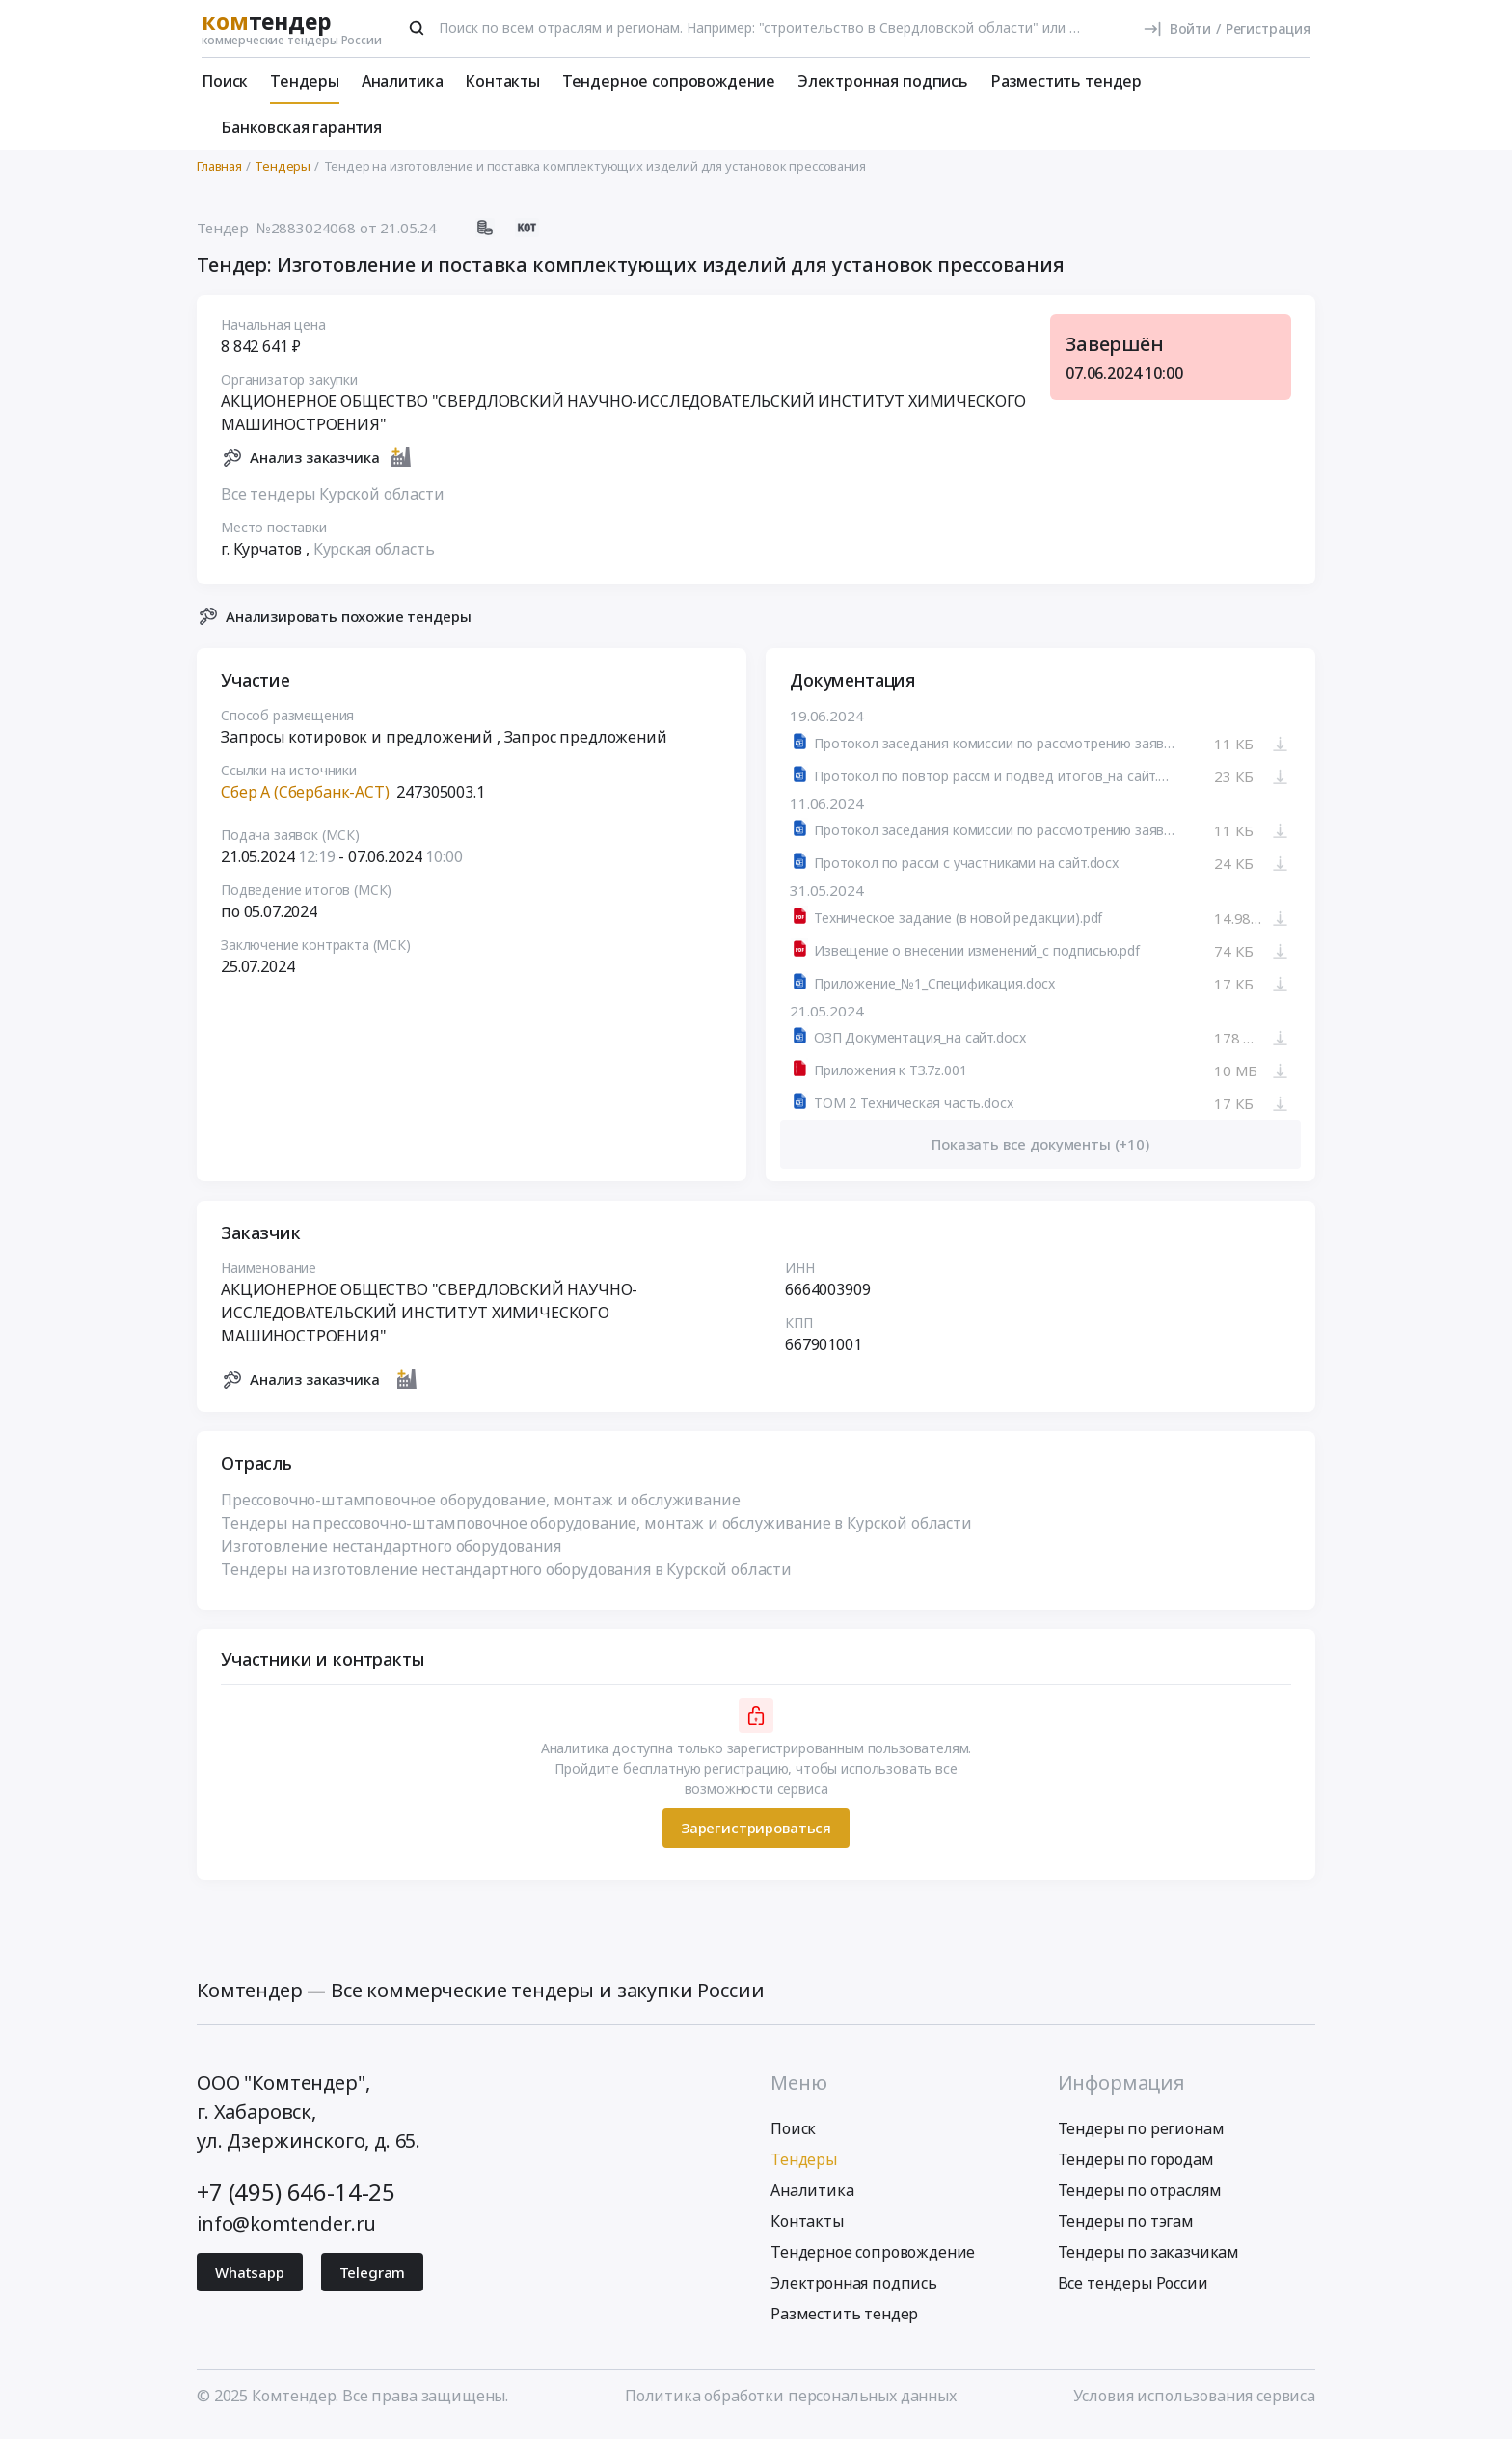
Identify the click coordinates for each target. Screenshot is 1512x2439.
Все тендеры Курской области (333, 501)
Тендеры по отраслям (1140, 2198)
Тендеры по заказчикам (1149, 2259)
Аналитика (403, 81)
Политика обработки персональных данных (791, 2403)
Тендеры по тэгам (1126, 2228)
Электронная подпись (882, 81)
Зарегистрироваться (756, 1836)
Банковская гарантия (301, 127)
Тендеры (304, 81)
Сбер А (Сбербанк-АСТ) (305, 800)
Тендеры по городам (1136, 2167)
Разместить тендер (1066, 81)
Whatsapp (249, 2280)
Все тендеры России (1133, 2290)
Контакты (502, 81)
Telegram (372, 2280)
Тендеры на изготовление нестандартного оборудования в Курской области (506, 1576)
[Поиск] (416, 28)
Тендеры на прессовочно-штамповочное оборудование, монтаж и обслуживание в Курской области (596, 1530)
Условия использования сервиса (1194, 2403)
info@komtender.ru (286, 2231)
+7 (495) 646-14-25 (296, 2199)
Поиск (225, 81)
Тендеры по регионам (1141, 2136)
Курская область (374, 556)
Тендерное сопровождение (668, 81)
